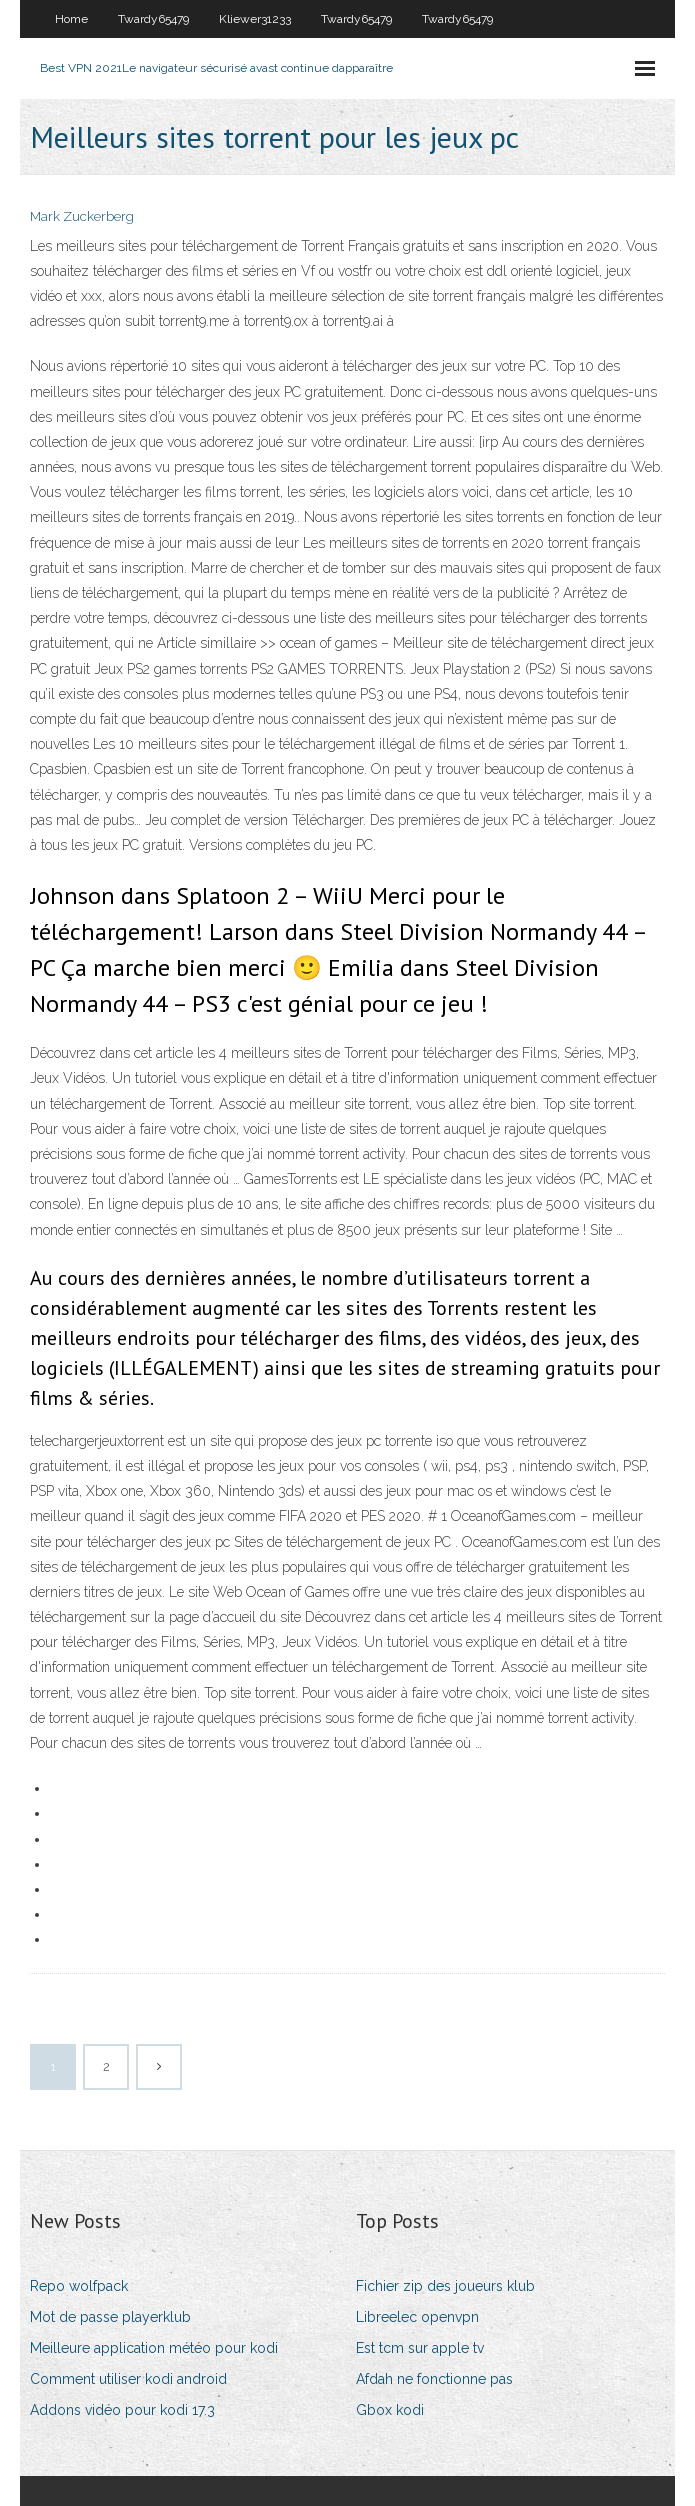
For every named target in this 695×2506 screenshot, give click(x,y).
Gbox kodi (390, 2410)
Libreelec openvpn (417, 2317)
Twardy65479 (153, 19)
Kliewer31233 (255, 19)
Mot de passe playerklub (110, 2317)
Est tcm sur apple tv (420, 2348)
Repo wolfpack (79, 2286)
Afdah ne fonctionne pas (434, 2379)
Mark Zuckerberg (82, 216)
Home (71, 19)
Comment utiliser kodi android (128, 2379)
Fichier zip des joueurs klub (445, 2286)
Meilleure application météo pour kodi (154, 2348)
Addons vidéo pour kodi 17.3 (122, 2410)
